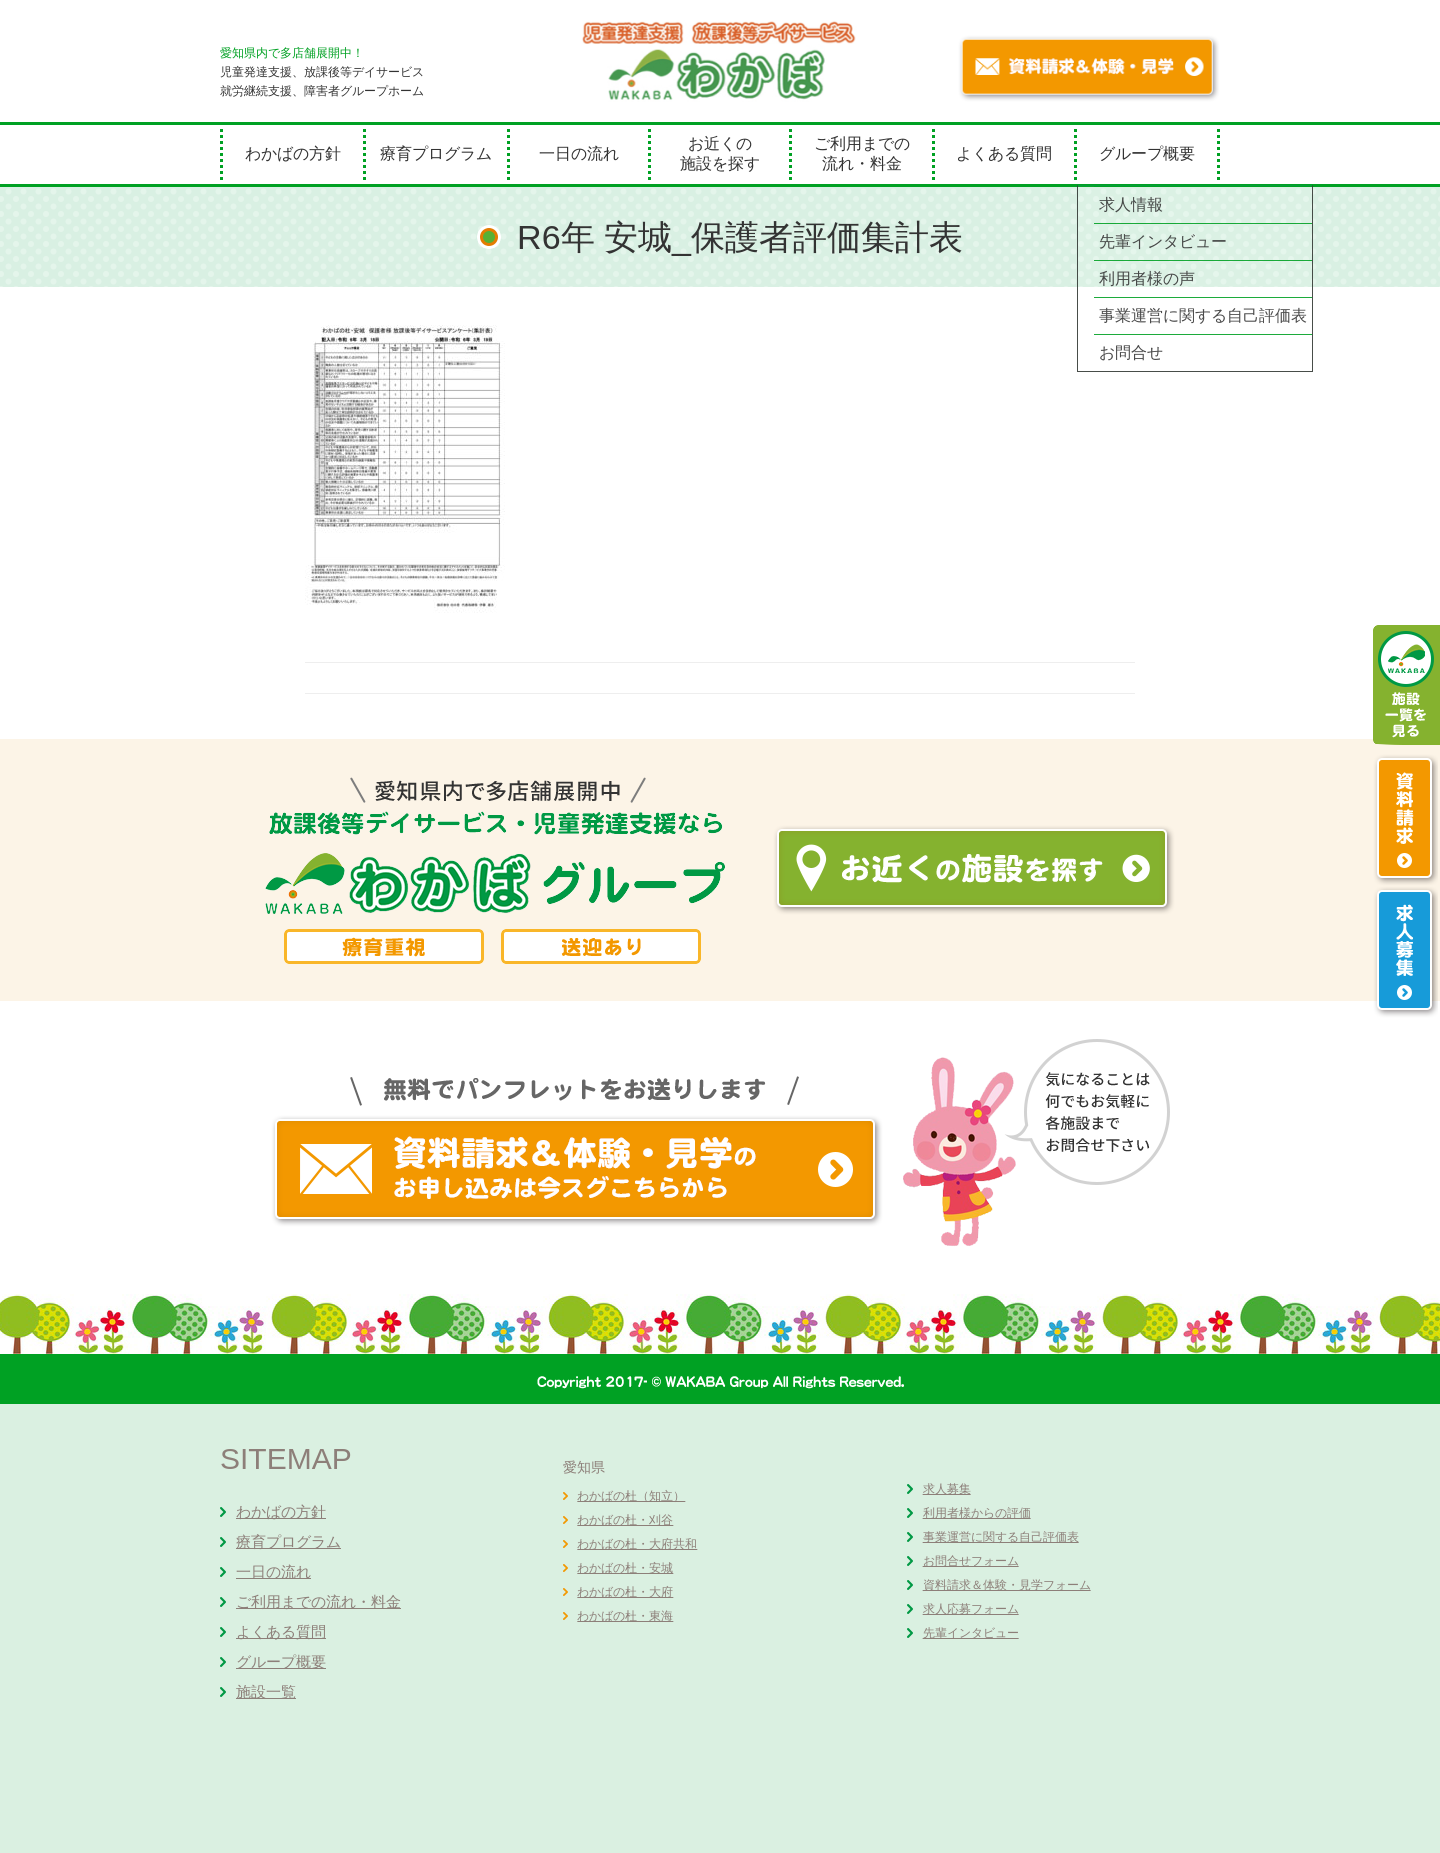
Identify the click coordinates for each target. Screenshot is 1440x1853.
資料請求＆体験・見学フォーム (1007, 1585)
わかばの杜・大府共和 (637, 1544)
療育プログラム (436, 153)
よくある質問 (1004, 153)
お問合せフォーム (971, 1561)
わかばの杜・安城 (625, 1568)
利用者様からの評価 (977, 1513)
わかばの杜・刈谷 (625, 1520)
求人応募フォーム (971, 1609)
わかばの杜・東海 (625, 1616)
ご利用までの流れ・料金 (862, 153)
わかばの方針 (293, 153)
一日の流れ (579, 153)
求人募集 (947, 1489)
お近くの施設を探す (720, 153)
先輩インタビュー (971, 1633)
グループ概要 (1147, 153)
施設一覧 (266, 1691)
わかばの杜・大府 (625, 1592)
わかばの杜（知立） (631, 1496)
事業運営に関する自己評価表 (1001, 1537)
